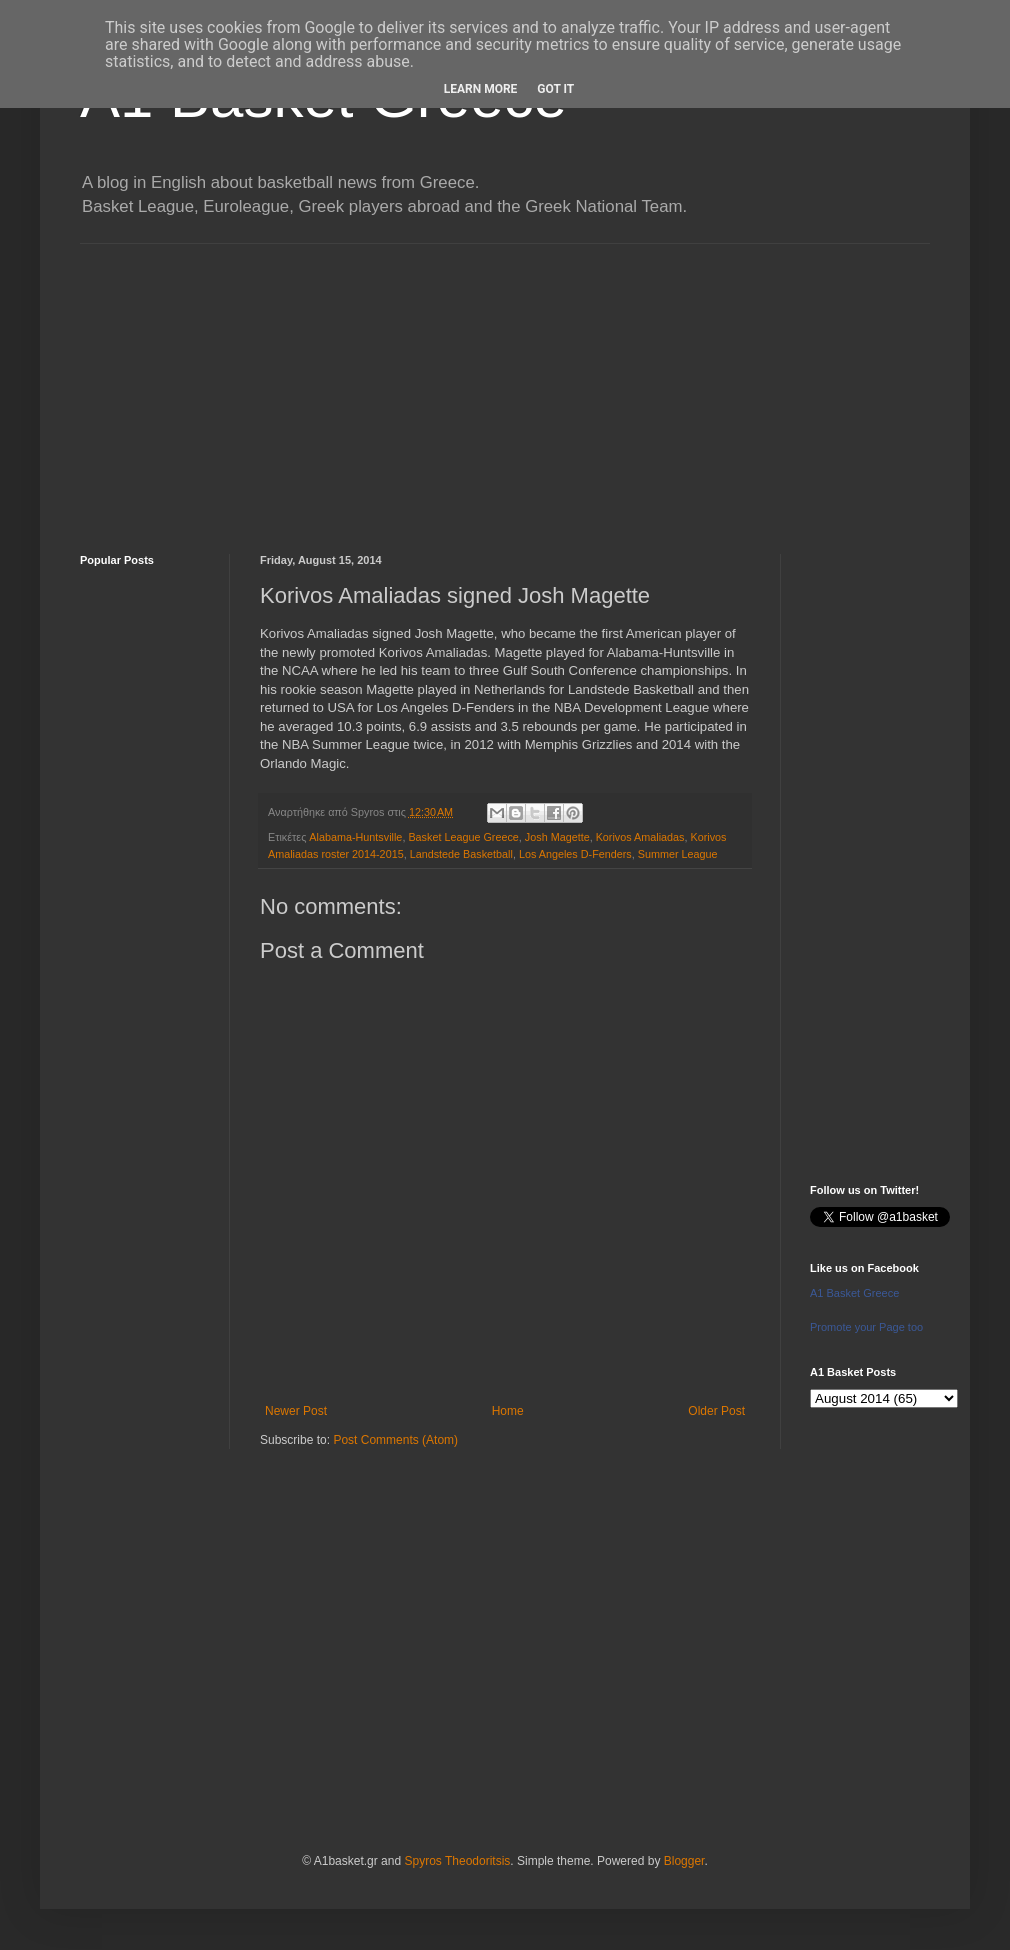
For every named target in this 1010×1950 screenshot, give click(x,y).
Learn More (481, 89)
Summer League (678, 854)
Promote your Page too (866, 1327)
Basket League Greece (463, 837)
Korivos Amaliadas (640, 837)
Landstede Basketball (461, 854)
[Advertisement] (505, 384)
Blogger (684, 1861)
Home (508, 1411)
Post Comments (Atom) (395, 1440)
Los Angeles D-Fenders (575, 854)
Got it (555, 89)
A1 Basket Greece (854, 1293)
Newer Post (296, 1411)
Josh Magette (557, 837)
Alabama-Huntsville (355, 837)
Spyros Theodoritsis (457, 1861)
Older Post (716, 1411)
